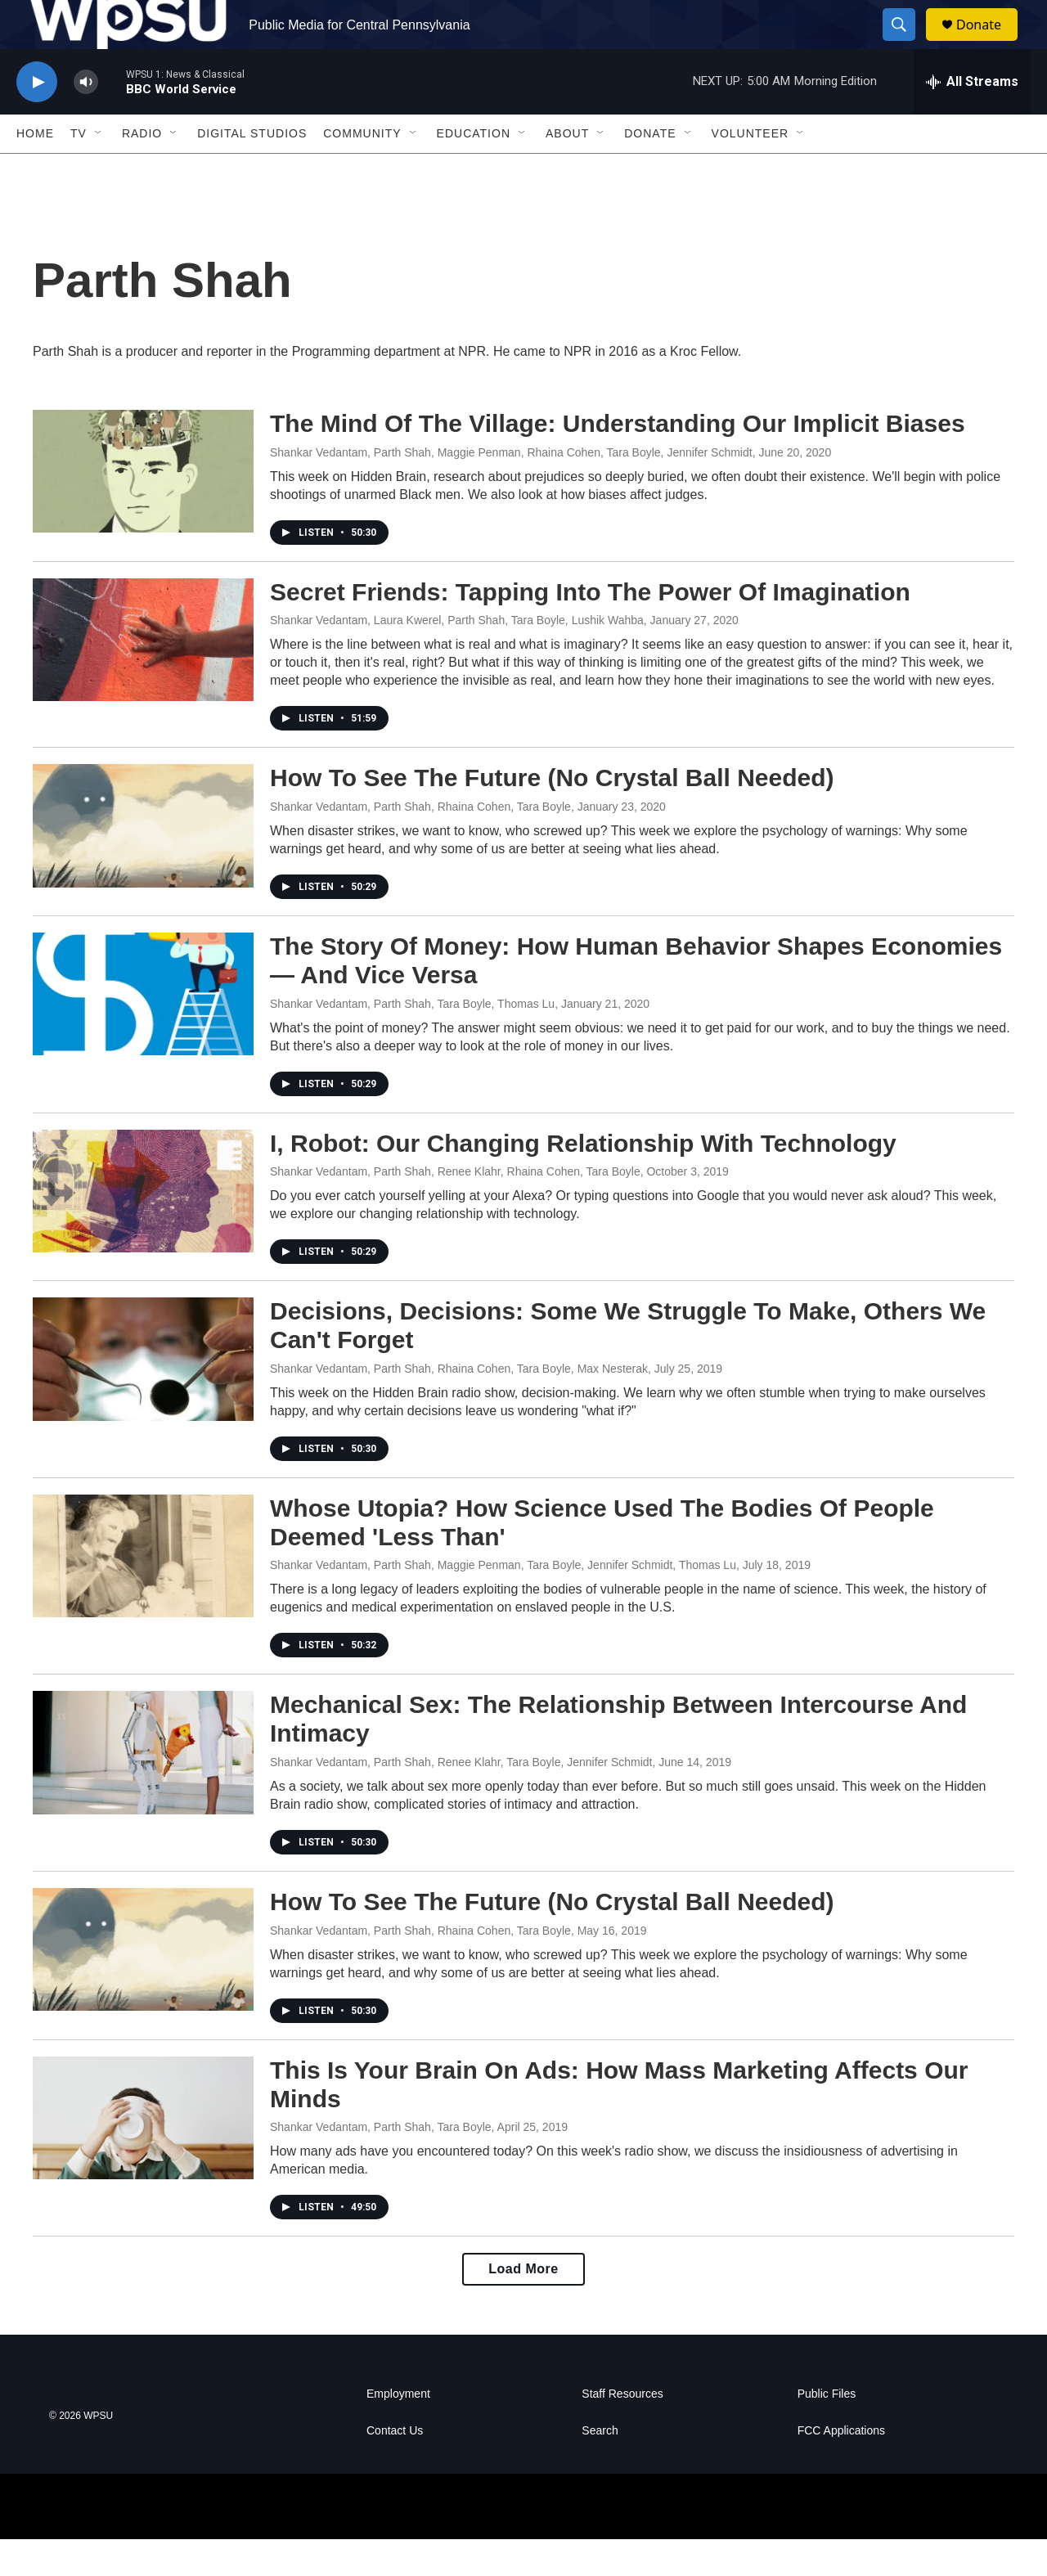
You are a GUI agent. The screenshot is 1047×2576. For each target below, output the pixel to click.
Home (35, 170)
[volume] (86, 119)
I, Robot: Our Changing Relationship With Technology (583, 1180)
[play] (37, 119)
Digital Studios (252, 170)
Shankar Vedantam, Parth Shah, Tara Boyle (381, 2163)
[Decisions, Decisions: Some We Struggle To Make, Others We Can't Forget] (143, 1395)
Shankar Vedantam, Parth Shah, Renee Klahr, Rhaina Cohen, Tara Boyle (455, 1208)
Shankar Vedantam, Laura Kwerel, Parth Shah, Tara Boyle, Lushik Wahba (457, 656)
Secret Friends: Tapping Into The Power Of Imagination (590, 628)
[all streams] (972, 118)
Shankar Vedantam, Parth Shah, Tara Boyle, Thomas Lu (412, 1040)
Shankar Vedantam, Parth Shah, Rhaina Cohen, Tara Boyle (420, 843)
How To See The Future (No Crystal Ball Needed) (552, 814)
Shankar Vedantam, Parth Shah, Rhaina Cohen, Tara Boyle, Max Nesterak (459, 1405)
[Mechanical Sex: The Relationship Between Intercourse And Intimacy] (143, 1789)
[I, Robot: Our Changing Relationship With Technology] (143, 1228)
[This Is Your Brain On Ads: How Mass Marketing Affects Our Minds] (143, 2154)
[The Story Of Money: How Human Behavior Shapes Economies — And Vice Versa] (143, 1030)
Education (473, 170)
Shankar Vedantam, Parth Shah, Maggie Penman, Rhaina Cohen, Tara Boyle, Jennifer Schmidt (511, 489)
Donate (989, 43)
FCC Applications (841, 2467)
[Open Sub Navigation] (99, 170)
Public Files (827, 2431)
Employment (398, 2431)
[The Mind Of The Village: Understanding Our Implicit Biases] (143, 508)
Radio (142, 170)
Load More (523, 2306)
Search (600, 2467)
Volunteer (750, 170)
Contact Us (394, 2467)
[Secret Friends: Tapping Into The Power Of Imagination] (143, 676)
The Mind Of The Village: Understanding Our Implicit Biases (617, 460)
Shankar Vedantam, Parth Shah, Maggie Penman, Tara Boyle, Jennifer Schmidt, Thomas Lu (503, 1601)
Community (362, 170)
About (567, 170)
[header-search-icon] (906, 43)
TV (78, 170)
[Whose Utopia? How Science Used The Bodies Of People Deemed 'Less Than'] (143, 1592)
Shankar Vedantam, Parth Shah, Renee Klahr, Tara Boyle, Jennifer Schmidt (461, 1798)
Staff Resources (622, 2431)
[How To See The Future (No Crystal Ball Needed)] (143, 862)
